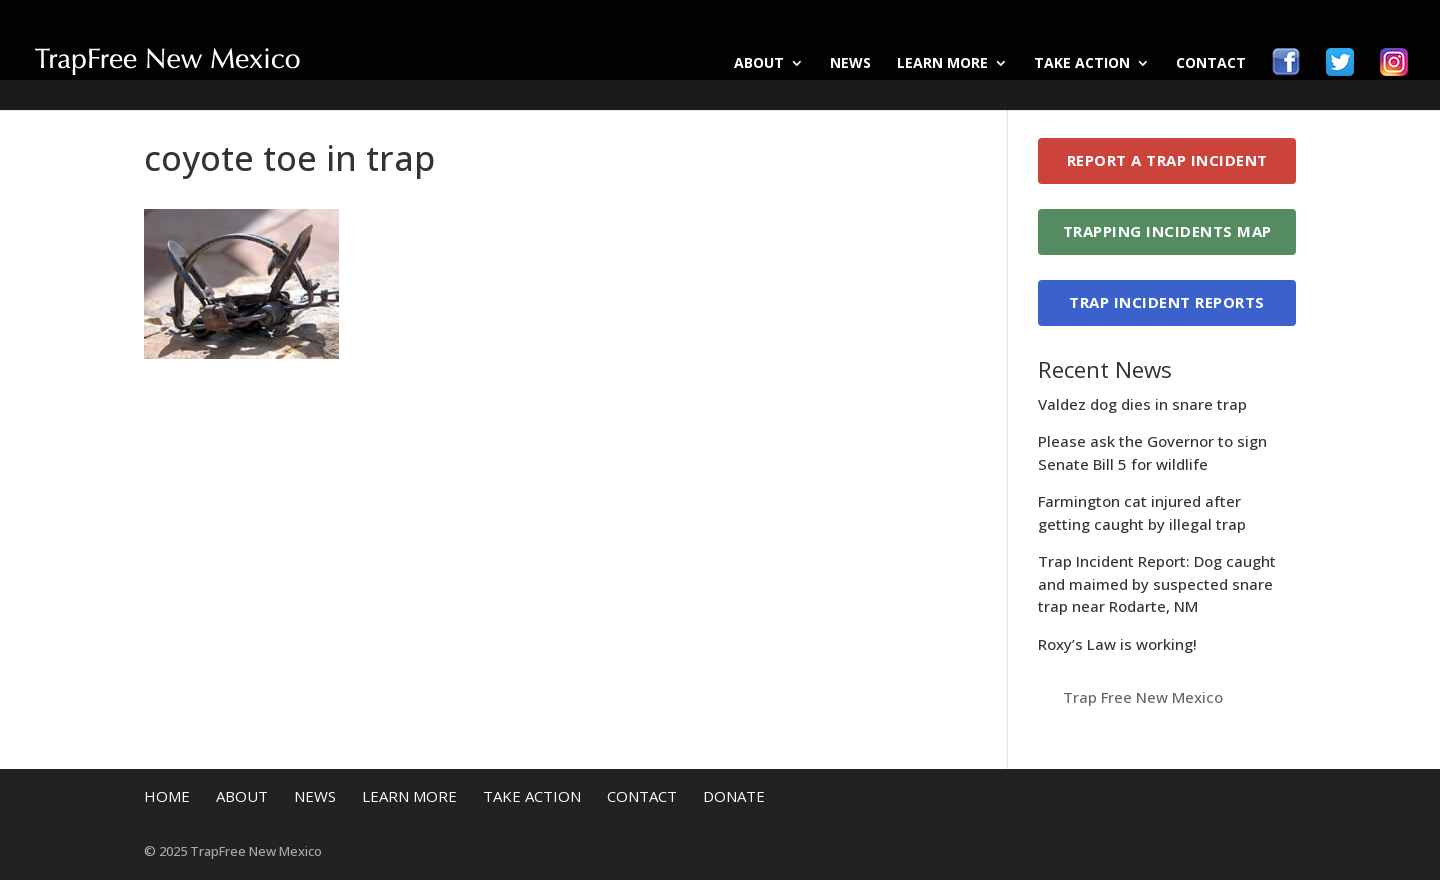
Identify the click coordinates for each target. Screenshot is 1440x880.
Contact (1211, 64)
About (759, 64)
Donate (734, 796)
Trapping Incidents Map (1167, 231)
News (850, 64)
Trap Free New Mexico (1143, 697)
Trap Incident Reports (1167, 302)
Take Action (1082, 64)
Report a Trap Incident (1167, 160)
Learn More (942, 64)
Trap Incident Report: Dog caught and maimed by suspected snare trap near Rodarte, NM (1157, 583)
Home (167, 796)
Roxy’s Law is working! (1117, 644)
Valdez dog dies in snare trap (1142, 404)
